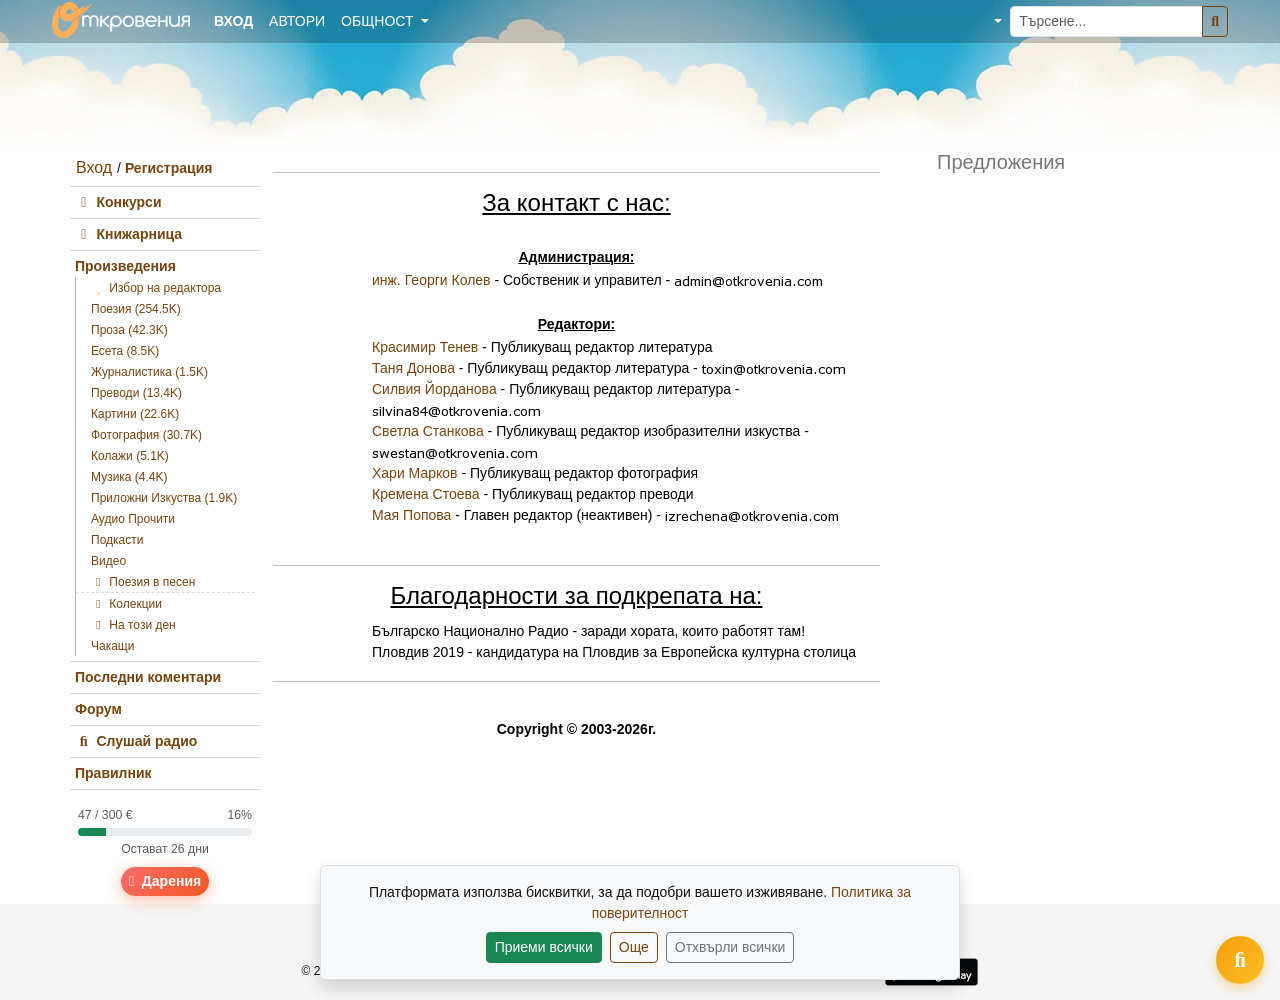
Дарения (165, 881)
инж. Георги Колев (431, 280)
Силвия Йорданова (434, 389)
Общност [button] (379, 21)
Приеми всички (544, 947)
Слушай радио (136, 741)
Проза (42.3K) (129, 330)
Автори (297, 21)
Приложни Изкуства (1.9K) (164, 498)
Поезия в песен (143, 582)
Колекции (126, 604)
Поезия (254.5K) (136, 309)
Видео (108, 561)
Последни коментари (148, 677)
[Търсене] (1215, 21)
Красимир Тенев (425, 347)
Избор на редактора (156, 288)
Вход (94, 167)
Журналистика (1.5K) (149, 372)
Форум (98, 709)
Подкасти (117, 540)
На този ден (133, 625)
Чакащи (112, 646)
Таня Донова (413, 368)
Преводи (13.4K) (136, 393)
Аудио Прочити (133, 519)
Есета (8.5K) (125, 351)
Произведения (125, 266)
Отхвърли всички (730, 947)
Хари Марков (415, 473)
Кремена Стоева (426, 494)
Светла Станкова (428, 431)
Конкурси (118, 202)
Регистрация (169, 168)
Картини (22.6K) (135, 414)
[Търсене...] (1106, 21)
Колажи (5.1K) (130, 456)
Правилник (113, 773)
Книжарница (128, 234)
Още (634, 947)
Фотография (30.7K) (146, 435)
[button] (983, 21)
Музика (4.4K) (129, 477)
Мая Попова (411, 515)
